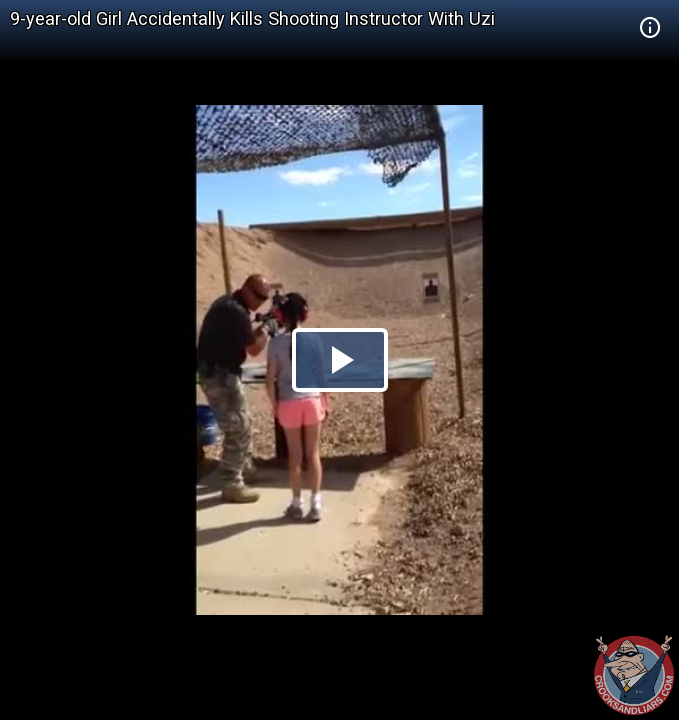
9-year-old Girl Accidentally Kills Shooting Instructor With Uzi (252, 18)
